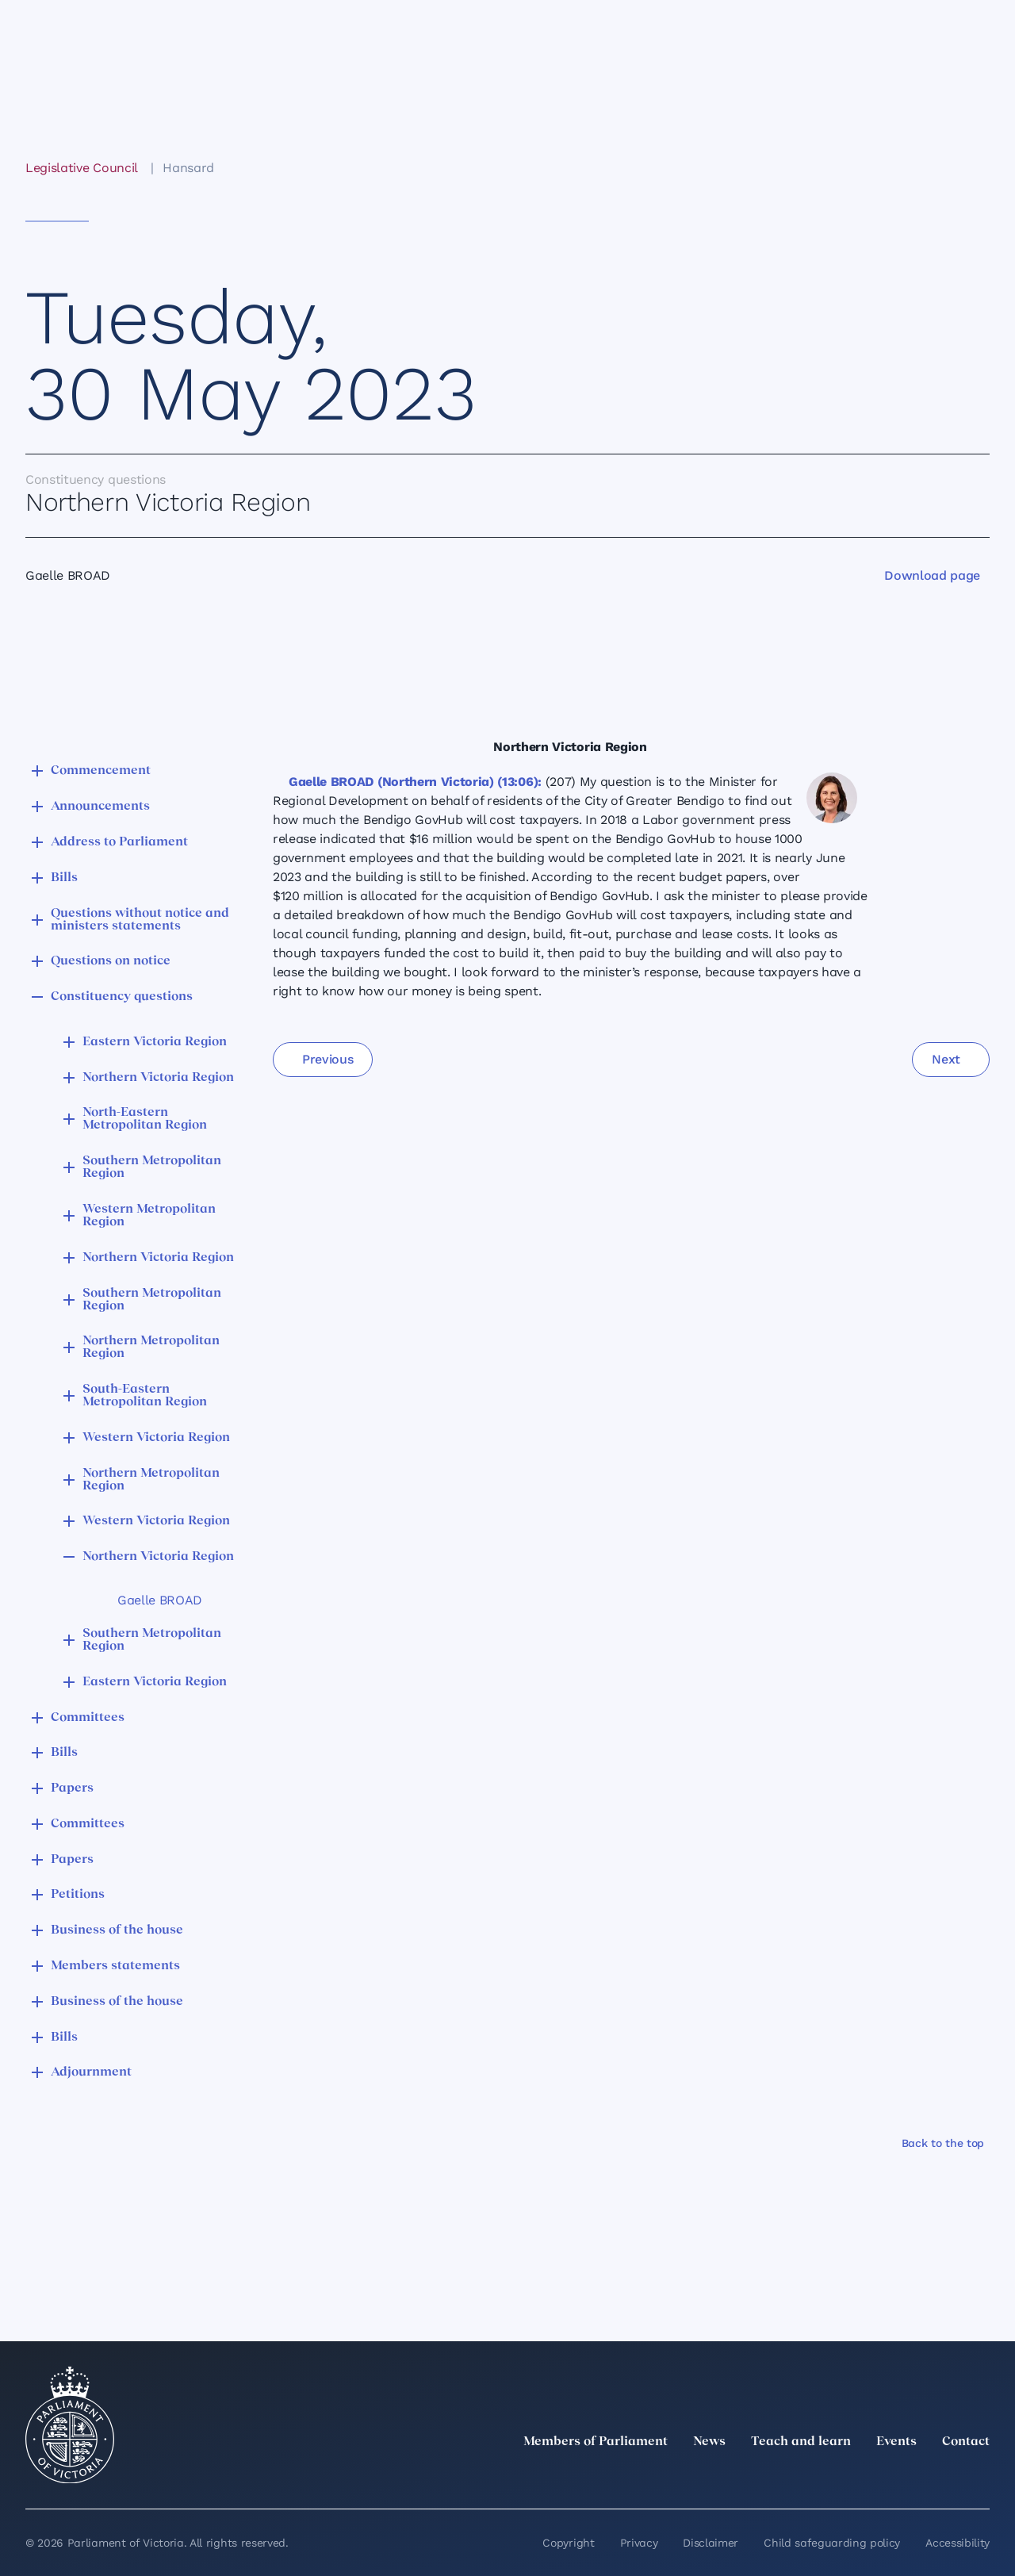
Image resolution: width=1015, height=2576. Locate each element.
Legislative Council (81, 167)
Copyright (568, 2542)
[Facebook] (910, 2477)
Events (896, 2442)
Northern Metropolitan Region (151, 1347)
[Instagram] (875, 2477)
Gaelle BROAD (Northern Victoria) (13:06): (415, 781)
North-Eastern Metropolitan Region (144, 1119)
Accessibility (957, 2542)
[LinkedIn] (840, 2477)
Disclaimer (710, 2542)
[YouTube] (945, 2477)
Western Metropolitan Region (149, 1216)
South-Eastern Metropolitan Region (144, 1396)
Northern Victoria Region (158, 1077)
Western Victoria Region (156, 1437)
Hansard (188, 167)
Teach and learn (801, 2442)
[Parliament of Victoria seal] (69, 2425)
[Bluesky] (980, 2477)
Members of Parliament (595, 2442)
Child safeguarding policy (832, 2542)
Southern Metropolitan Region (151, 1167)
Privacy (639, 2542)
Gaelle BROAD (159, 1600)
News (709, 2442)
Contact (966, 2442)
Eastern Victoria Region (154, 1042)
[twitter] (806, 2477)
